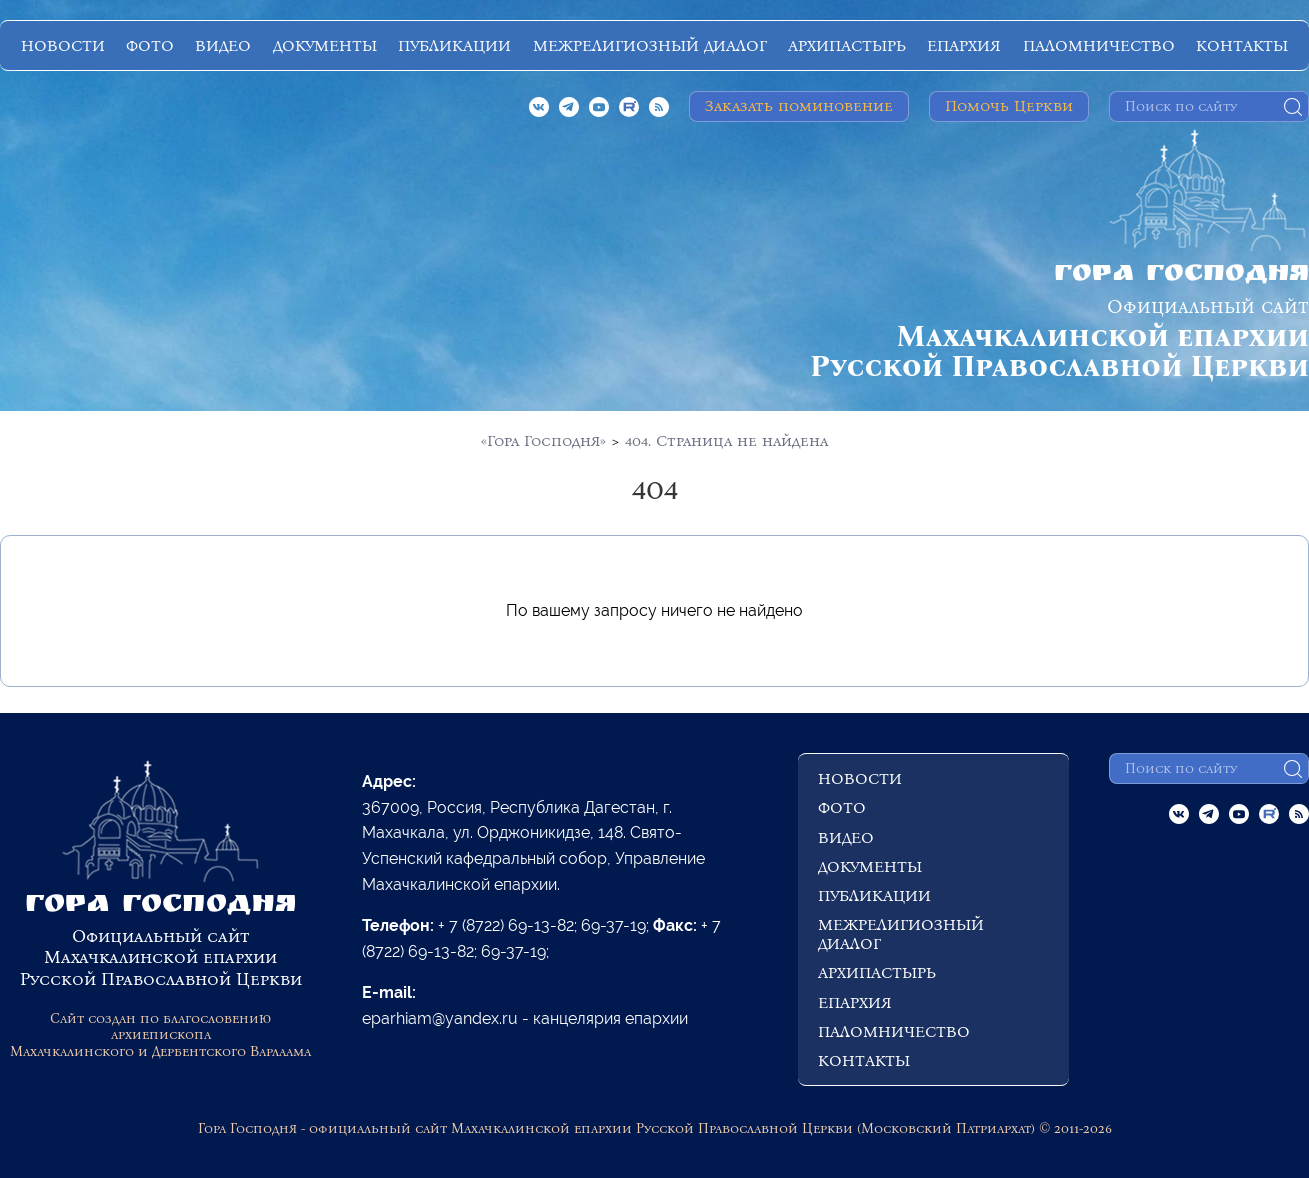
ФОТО (150, 45)
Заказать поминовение (799, 105)
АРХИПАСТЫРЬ (847, 45)
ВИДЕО (223, 45)
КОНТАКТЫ (1242, 45)
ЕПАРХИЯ (964, 45)
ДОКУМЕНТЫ (325, 45)
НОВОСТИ (63, 45)
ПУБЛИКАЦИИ (454, 45)
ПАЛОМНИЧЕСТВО (1099, 45)
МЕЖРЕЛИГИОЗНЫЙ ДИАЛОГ (650, 45)
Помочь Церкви (1009, 105)
